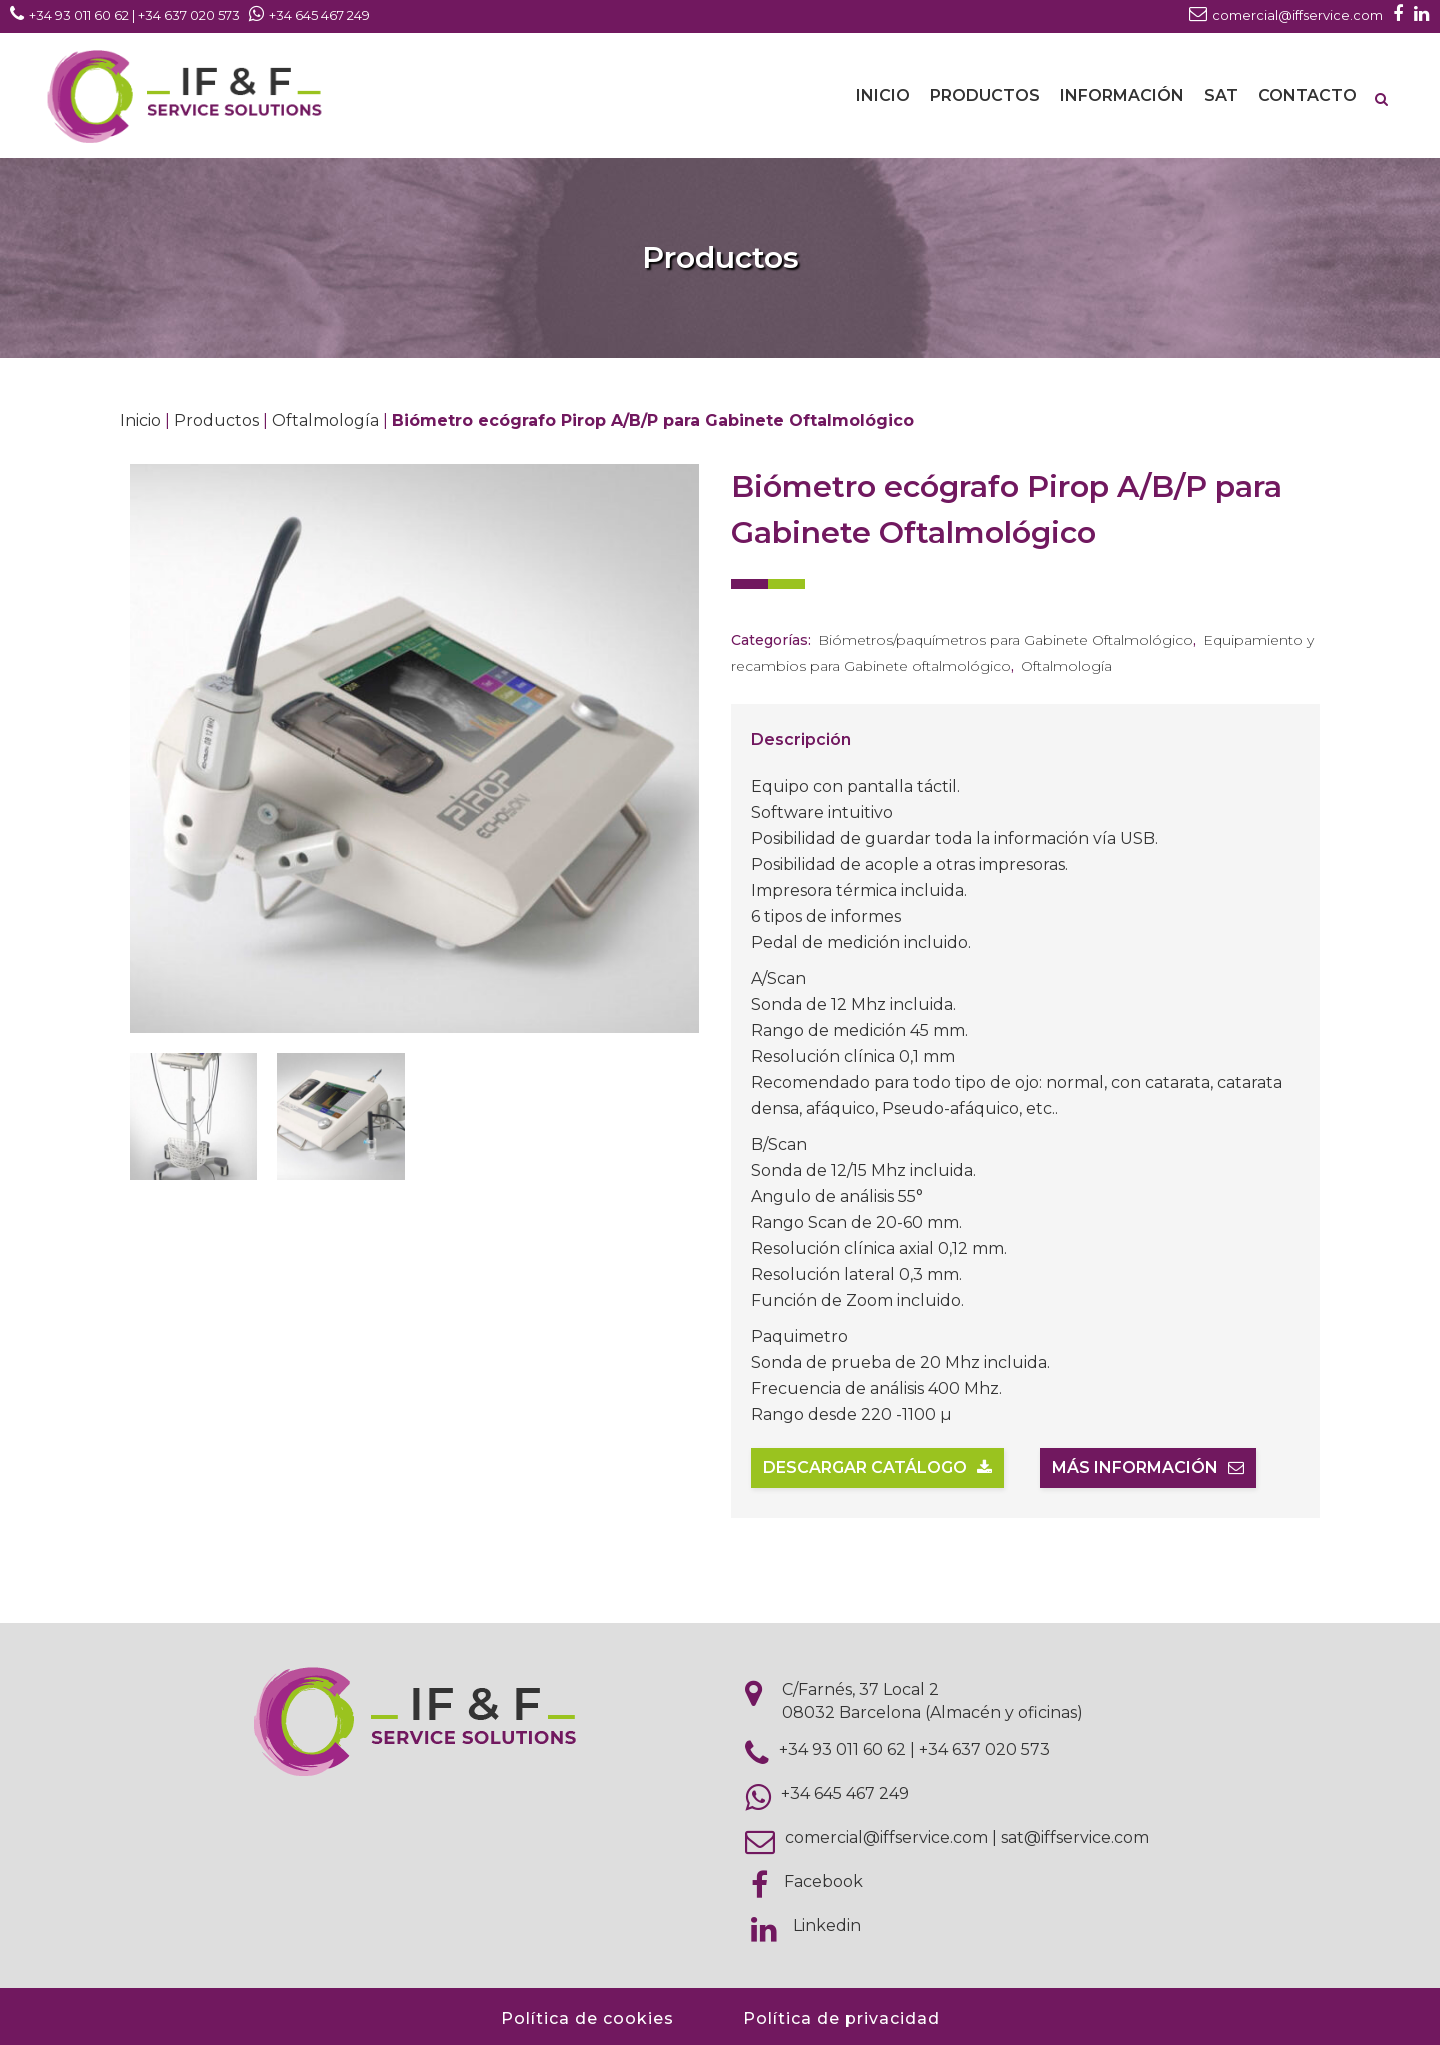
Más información (1148, 1467)
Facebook (823, 1881)
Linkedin (827, 1925)
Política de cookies (587, 2018)
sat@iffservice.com (1075, 1837)
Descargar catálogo (877, 1467)
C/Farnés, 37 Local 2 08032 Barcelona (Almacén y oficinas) (932, 1701)
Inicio (140, 420)
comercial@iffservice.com (886, 1837)
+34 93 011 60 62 (842, 1749)
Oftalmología (325, 420)
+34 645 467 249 (845, 1793)
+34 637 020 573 (984, 1749)
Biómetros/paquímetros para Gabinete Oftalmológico (1005, 640)
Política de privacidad (841, 2018)
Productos (216, 420)
